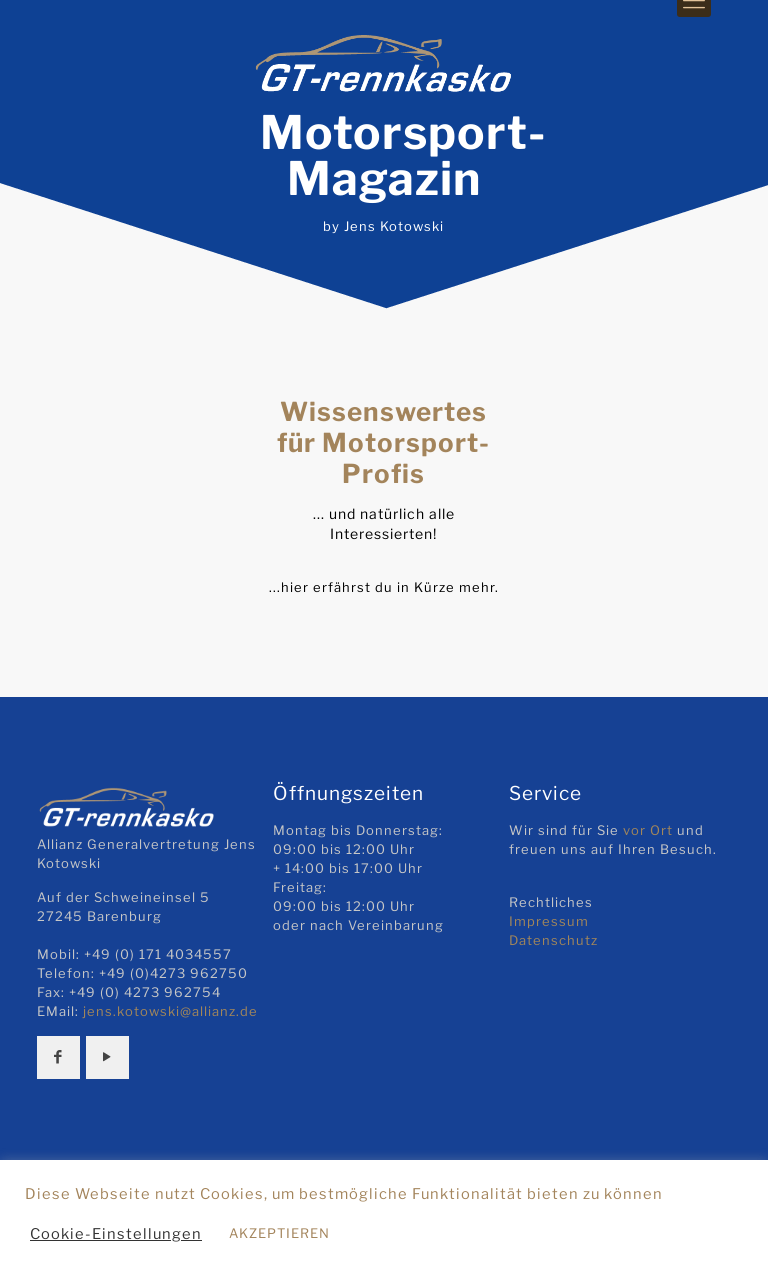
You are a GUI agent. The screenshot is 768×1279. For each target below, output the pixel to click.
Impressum (549, 921)
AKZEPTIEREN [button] (279, 1233)
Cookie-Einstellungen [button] (116, 1234)
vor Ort (648, 830)
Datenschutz (553, 940)
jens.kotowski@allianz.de (170, 1011)
